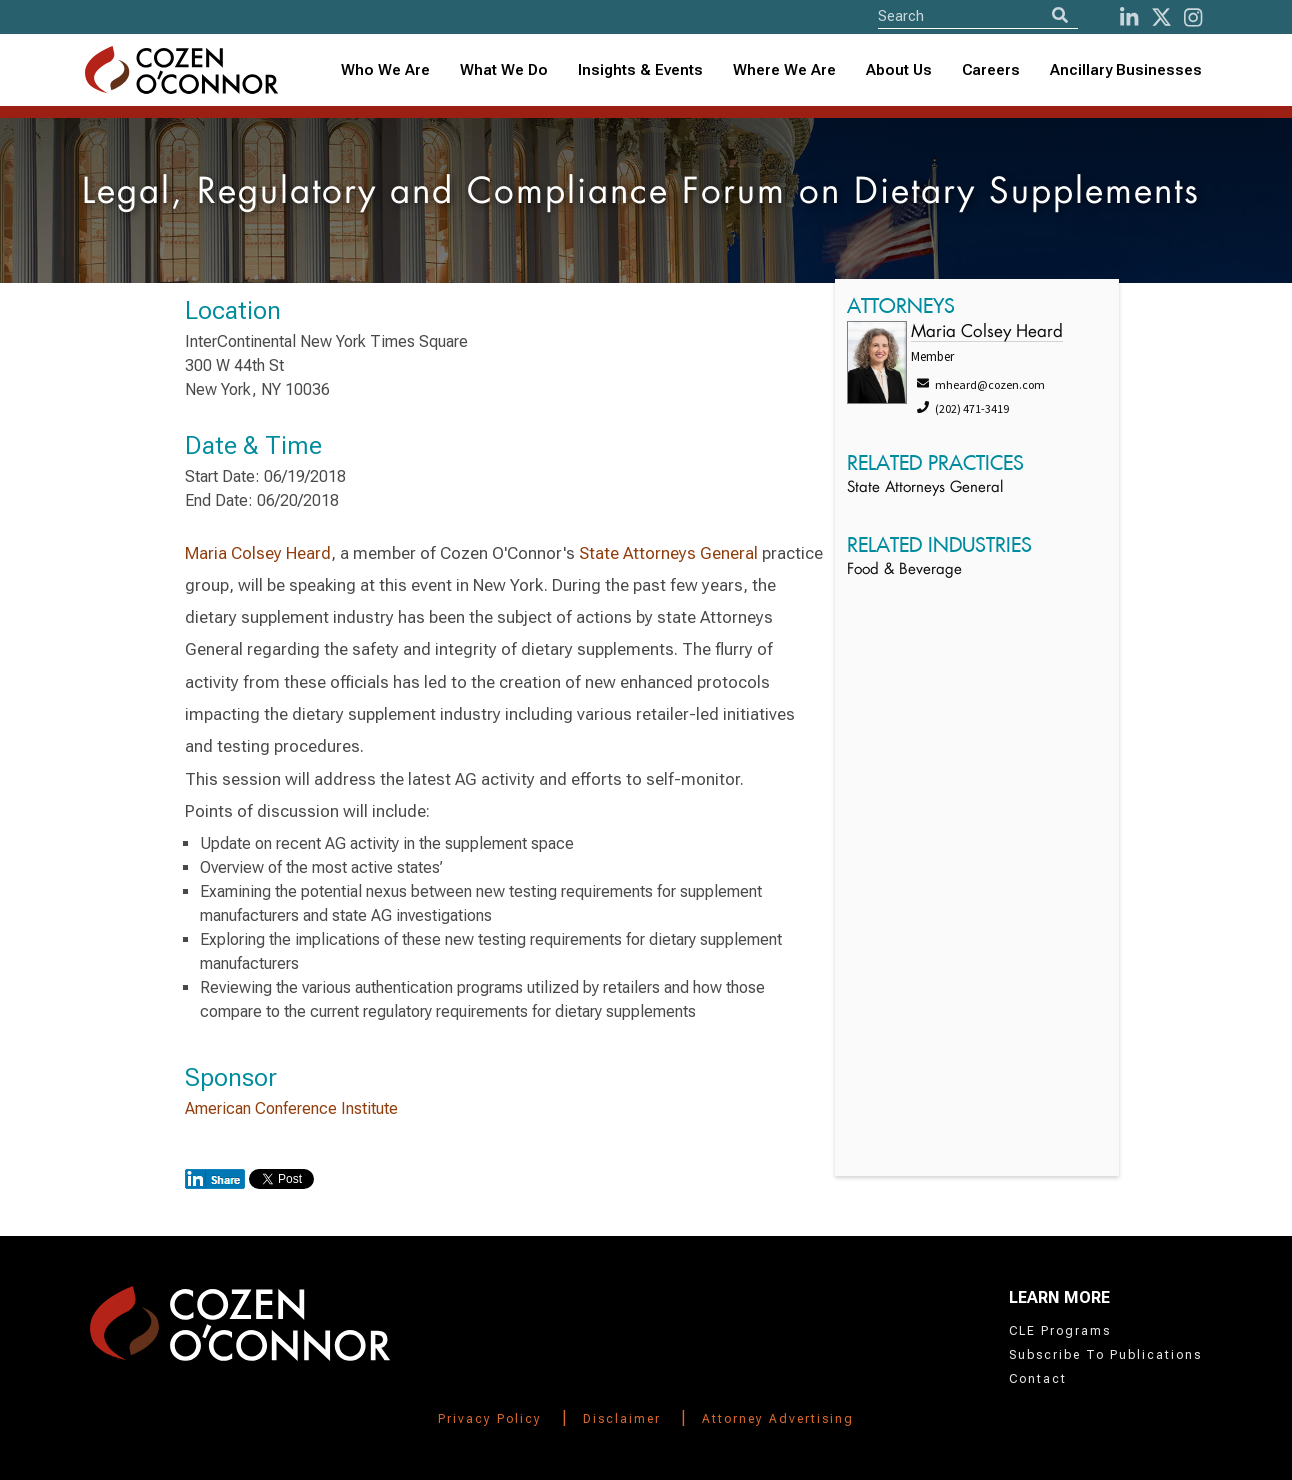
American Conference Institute (291, 1108)
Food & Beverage (904, 570)
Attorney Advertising (778, 1419)
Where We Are (784, 70)
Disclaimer (622, 1419)
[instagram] (1193, 17)
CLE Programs (1060, 1331)
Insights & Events (640, 70)
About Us (899, 70)
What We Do (504, 70)
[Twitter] (1161, 17)
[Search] (1060, 15)
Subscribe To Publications (1105, 1355)
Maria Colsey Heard (258, 553)
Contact (1038, 1379)
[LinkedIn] (1129, 17)
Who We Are (385, 70)
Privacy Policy (490, 1419)
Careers (991, 70)
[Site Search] (978, 15)
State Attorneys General (668, 553)
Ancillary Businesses (1126, 70)
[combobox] (640, 70)
